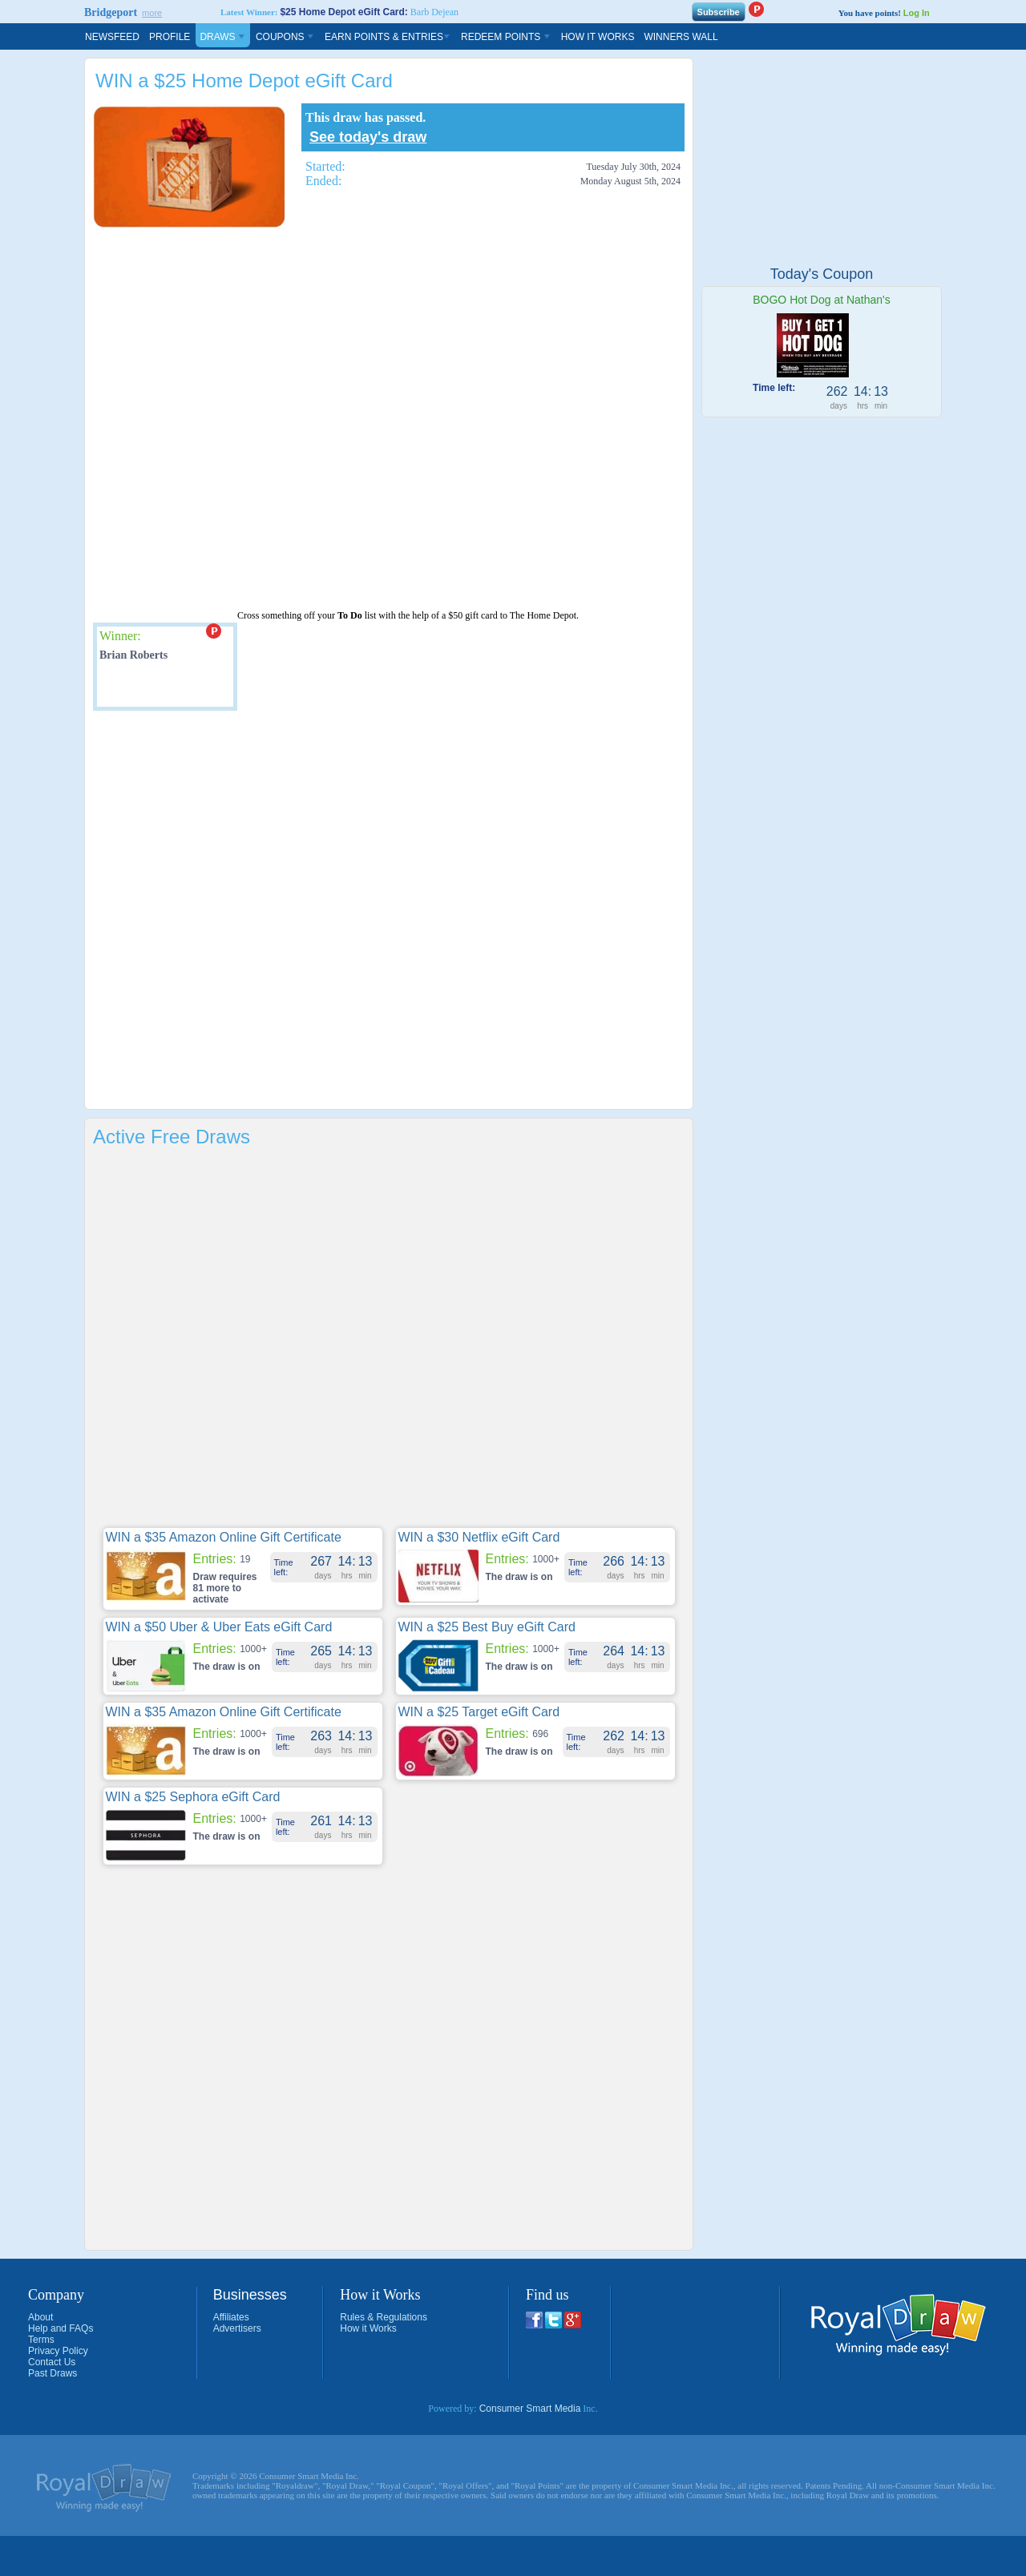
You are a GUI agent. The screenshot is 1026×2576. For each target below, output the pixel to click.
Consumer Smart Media (530, 2408)
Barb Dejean (434, 12)
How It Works (598, 36)
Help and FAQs (60, 2328)
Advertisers (237, 2328)
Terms (41, 2339)
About (40, 2317)
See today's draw (367, 137)
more (152, 13)
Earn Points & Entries (388, 36)
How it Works (368, 2328)
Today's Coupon (822, 274)
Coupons (285, 36)
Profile (169, 36)
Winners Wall (680, 36)
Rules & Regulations (383, 2317)
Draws (223, 36)
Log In (916, 13)
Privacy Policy (58, 2350)
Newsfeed (112, 36)
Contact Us (51, 2362)
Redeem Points (506, 36)
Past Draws (52, 2373)
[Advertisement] (181, 419)
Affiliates (231, 2317)
